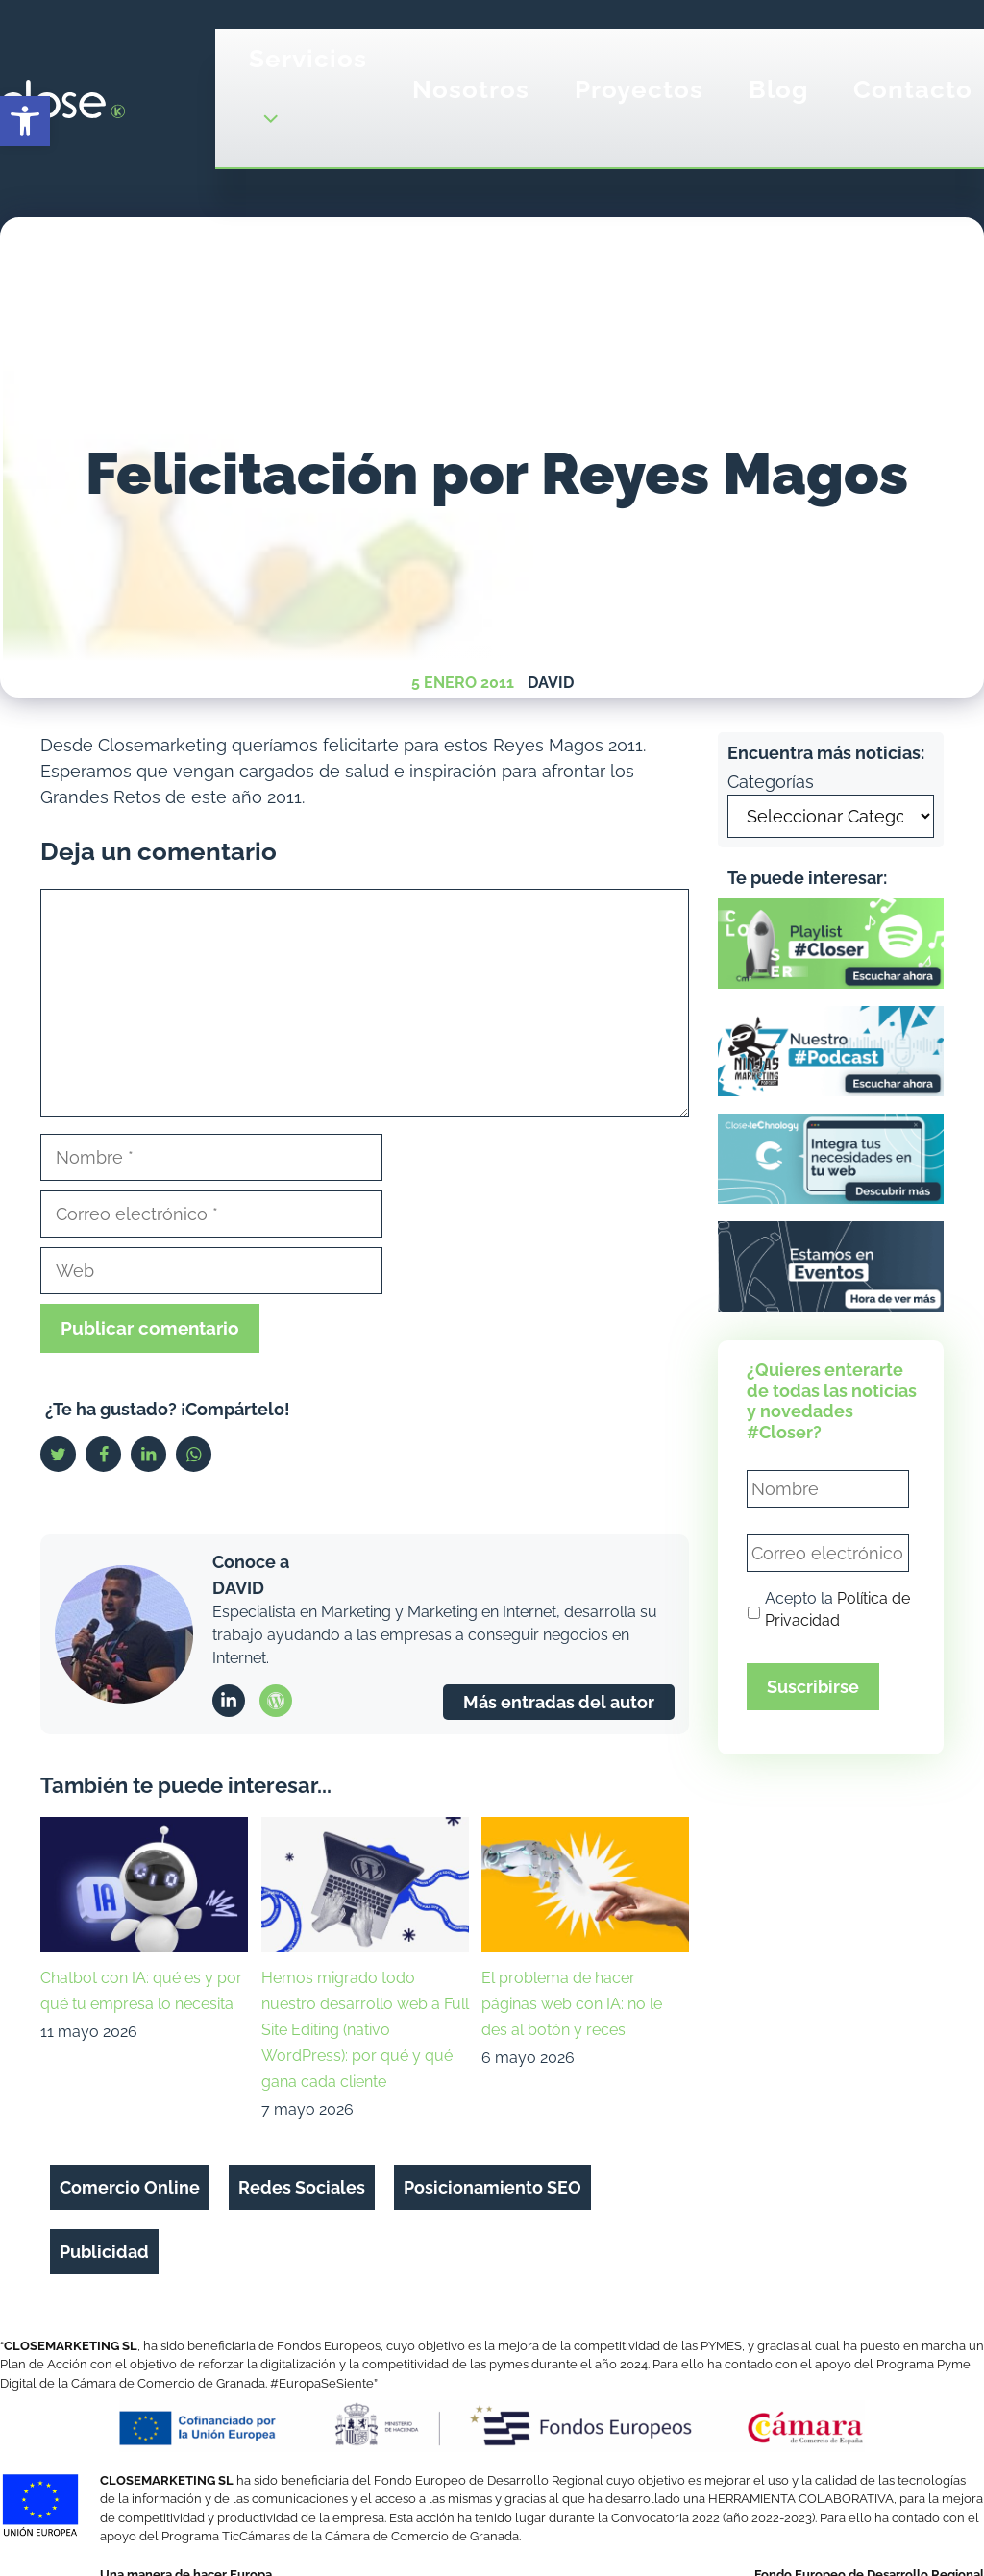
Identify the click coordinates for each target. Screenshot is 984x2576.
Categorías (770, 782)
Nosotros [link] (470, 89)
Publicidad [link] (104, 2252)
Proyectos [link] (639, 89)
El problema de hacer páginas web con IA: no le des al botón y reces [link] (571, 2004)
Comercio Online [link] (130, 2187)
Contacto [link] (912, 89)
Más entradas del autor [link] (558, 1702)
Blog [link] (778, 89)
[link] (25, 121)
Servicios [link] (308, 98)
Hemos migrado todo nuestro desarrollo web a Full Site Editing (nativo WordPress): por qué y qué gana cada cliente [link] (365, 2030)
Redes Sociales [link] (301, 2187)
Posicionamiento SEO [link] (492, 2187)
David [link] (551, 683)
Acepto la (837, 1610)
